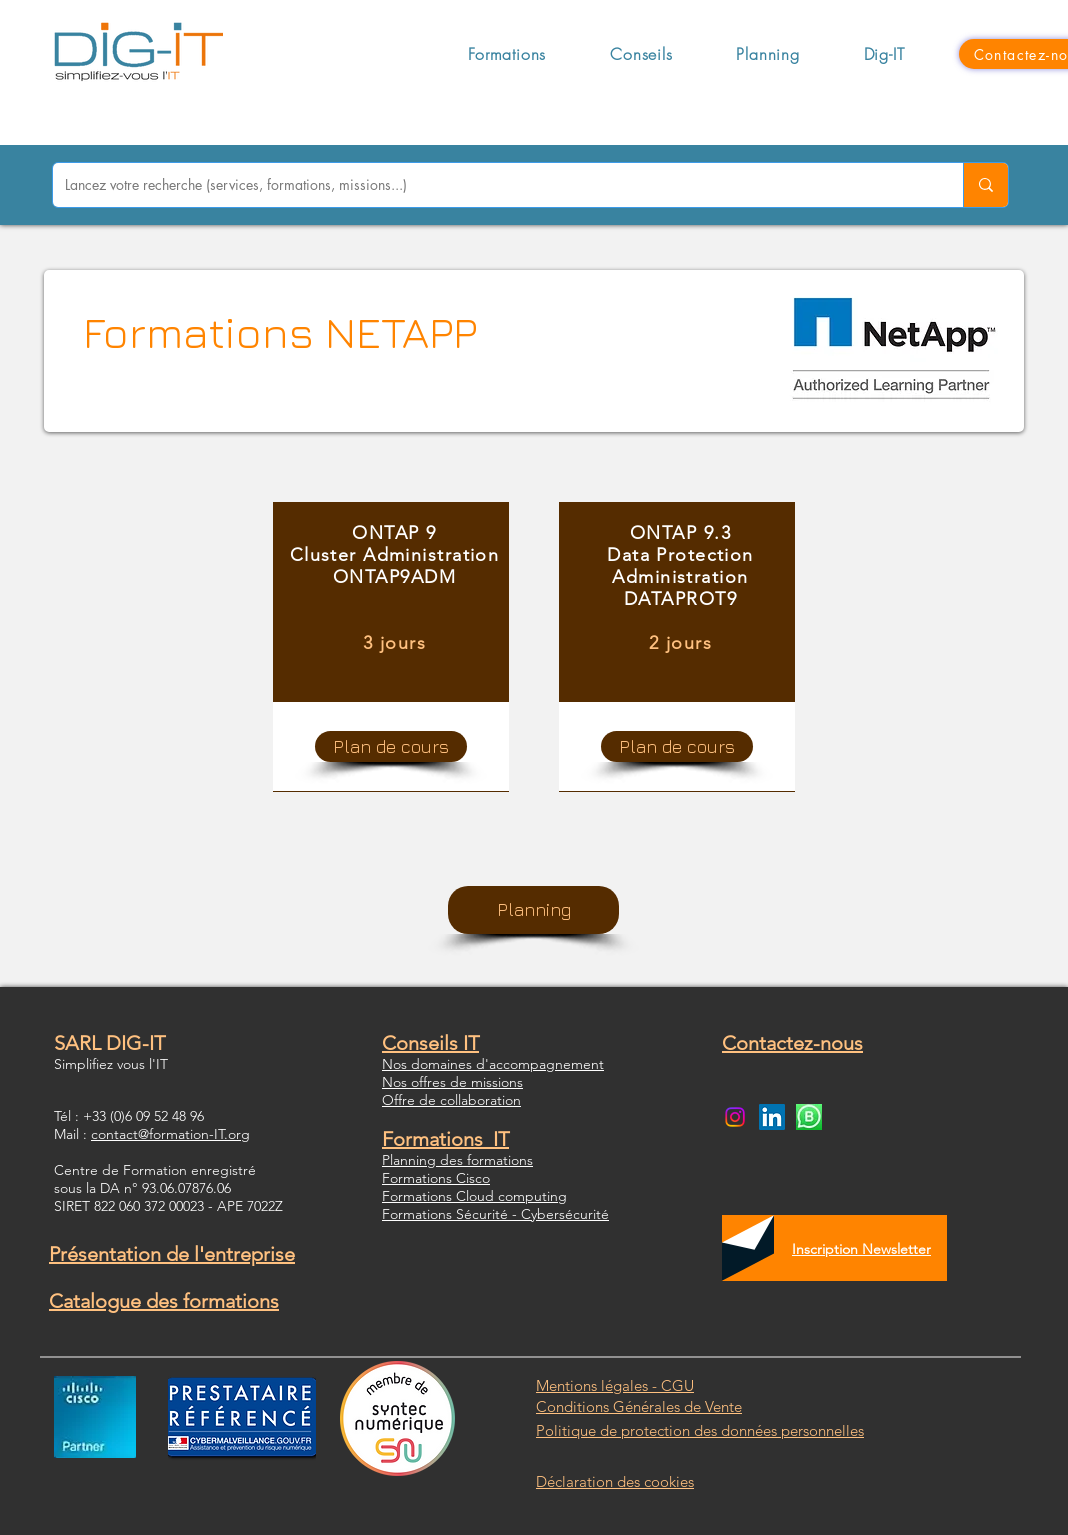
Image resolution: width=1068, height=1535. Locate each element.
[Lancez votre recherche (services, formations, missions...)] (493, 185)
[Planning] (533, 910)
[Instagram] (735, 1117)
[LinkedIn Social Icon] (772, 1117)
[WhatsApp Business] (809, 1117)
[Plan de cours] (391, 746)
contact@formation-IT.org (170, 1134)
